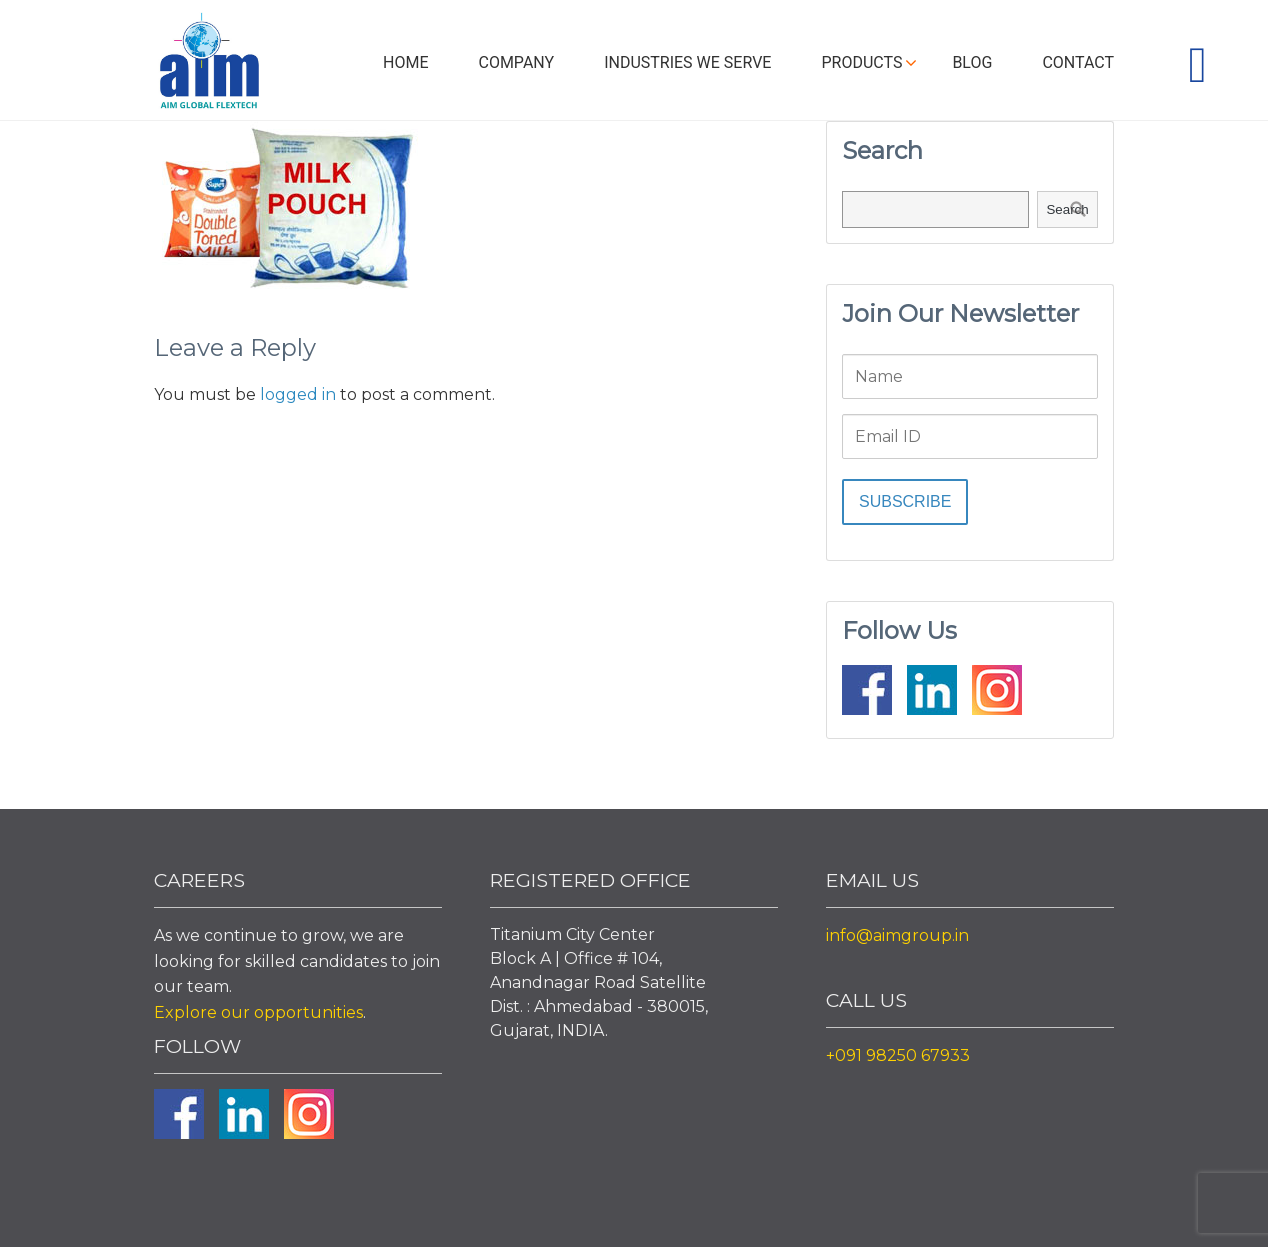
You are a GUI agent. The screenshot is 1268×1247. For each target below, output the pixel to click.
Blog (972, 62)
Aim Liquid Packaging (209, 65)
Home (405, 62)
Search (1067, 209)
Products (861, 62)
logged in (298, 394)
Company (516, 62)
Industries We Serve (687, 62)
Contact (1078, 62)
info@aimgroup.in (897, 935)
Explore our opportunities (258, 1012)
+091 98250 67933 (898, 1055)
